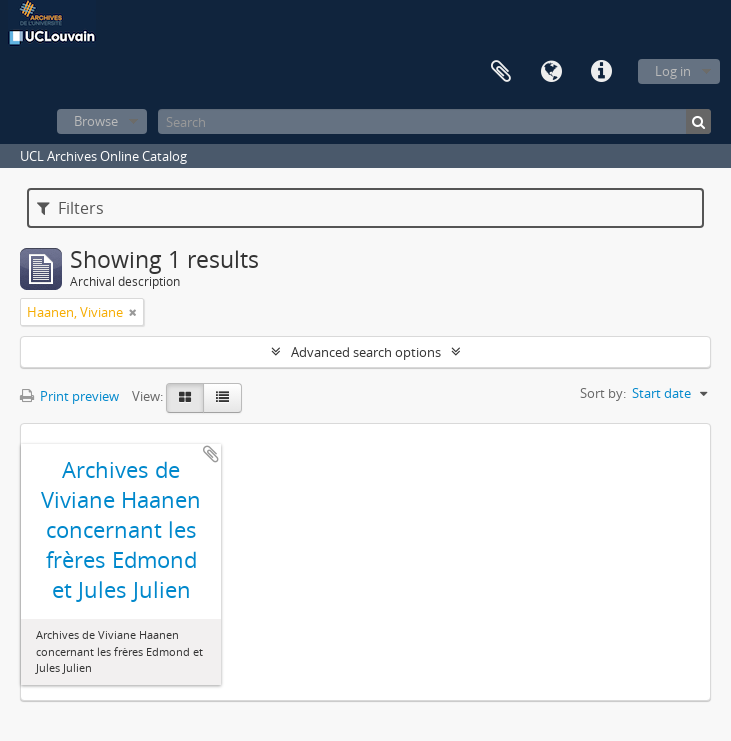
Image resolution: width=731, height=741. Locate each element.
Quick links (601, 72)
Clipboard (501, 72)
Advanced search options (366, 352)
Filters (70, 208)
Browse (96, 121)
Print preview (69, 396)
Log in (673, 71)
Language (551, 72)
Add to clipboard (211, 454)
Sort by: (603, 393)
